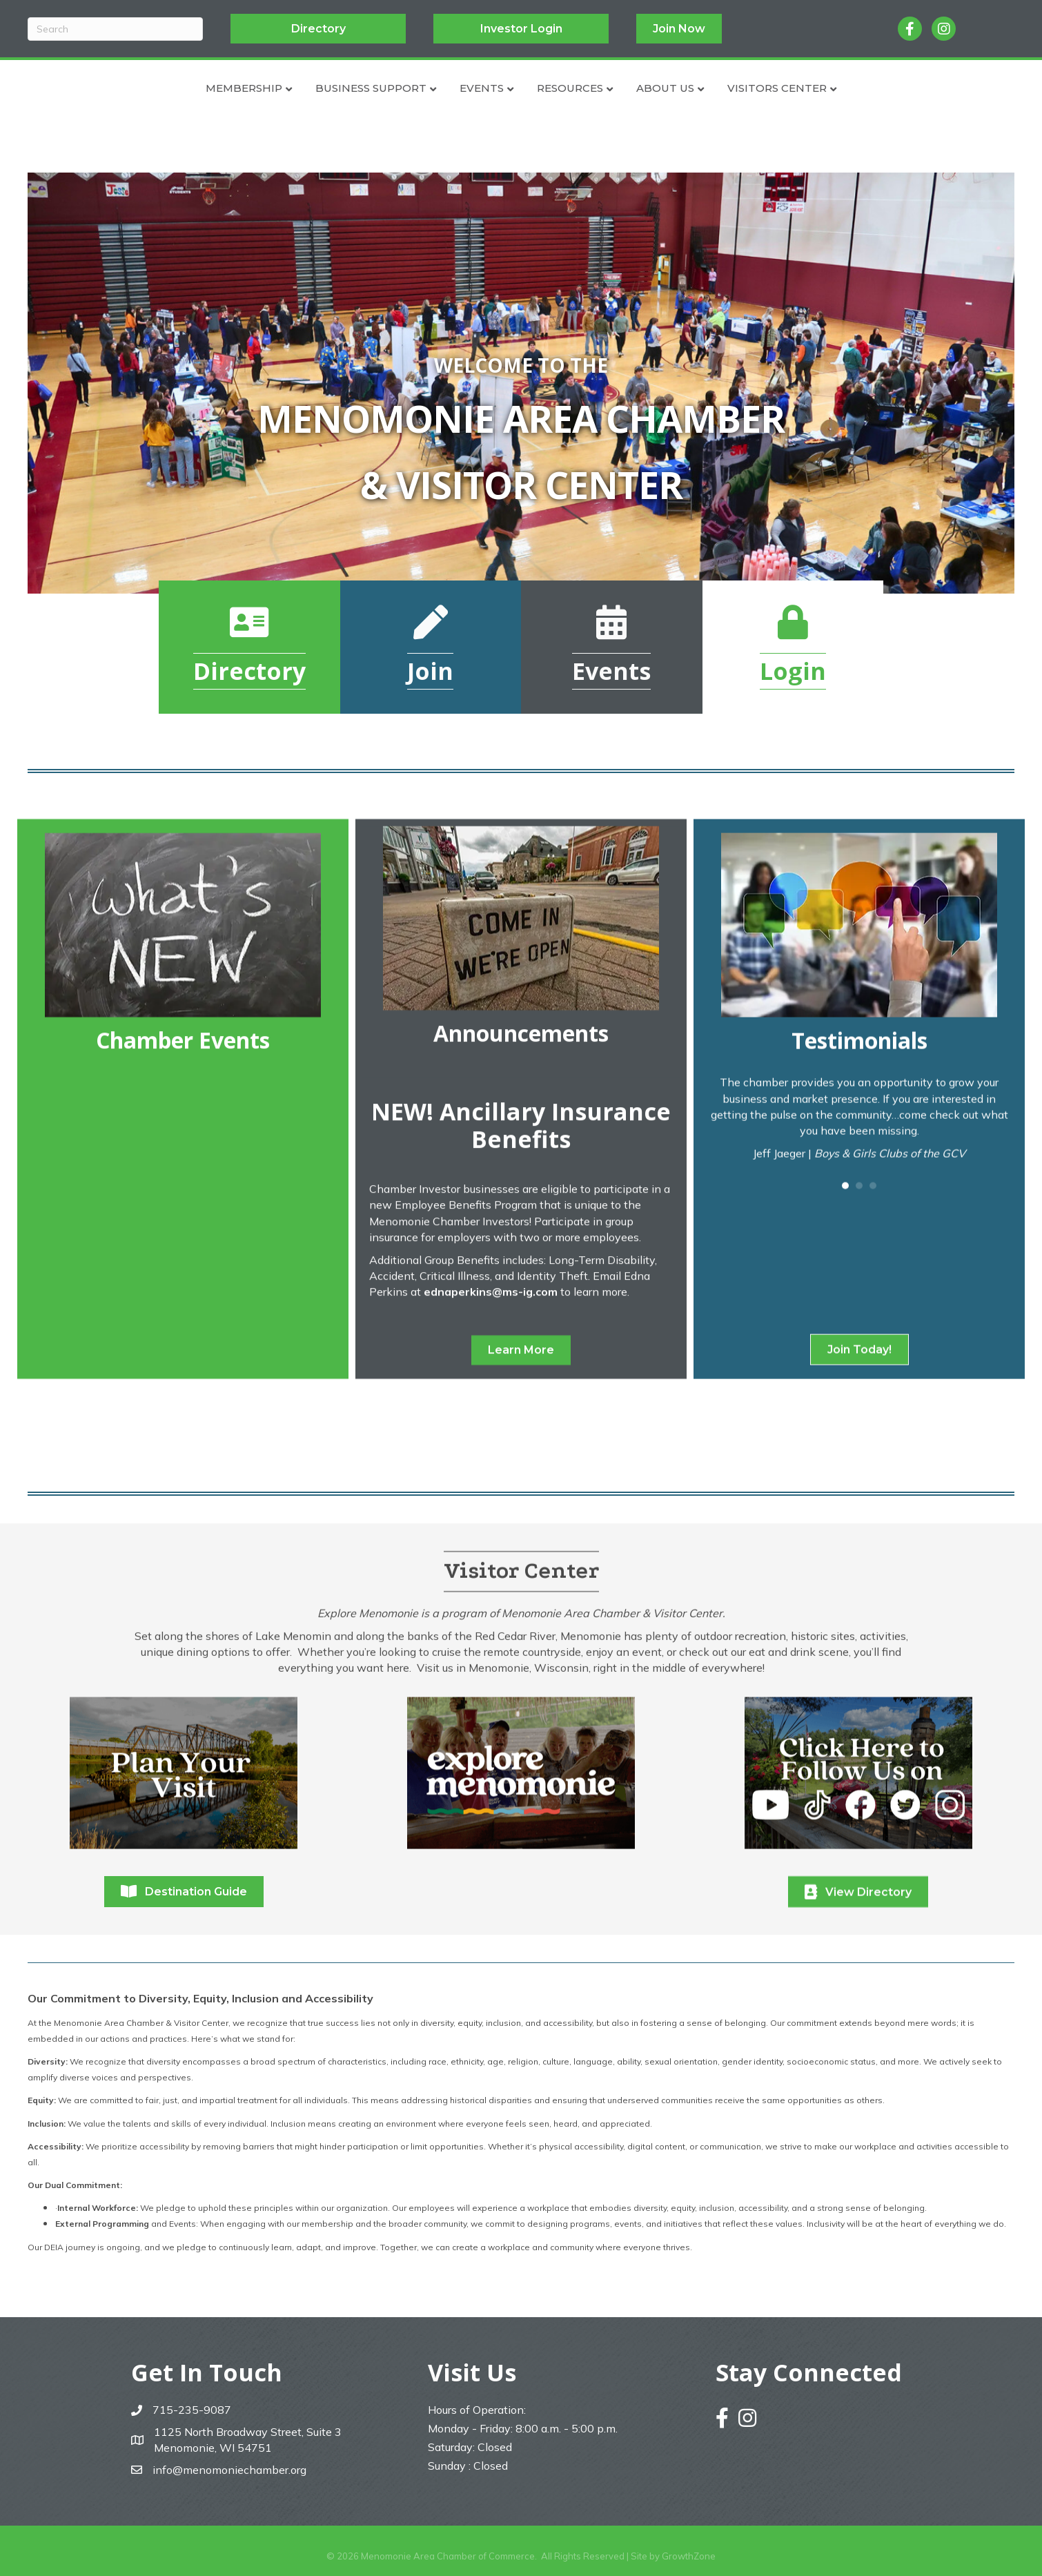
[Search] (115, 29)
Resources (649, 88)
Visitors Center (856, 88)
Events (402, 88)
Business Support (291, 88)
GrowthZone (689, 2556)
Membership (164, 88)
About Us (745, 88)
